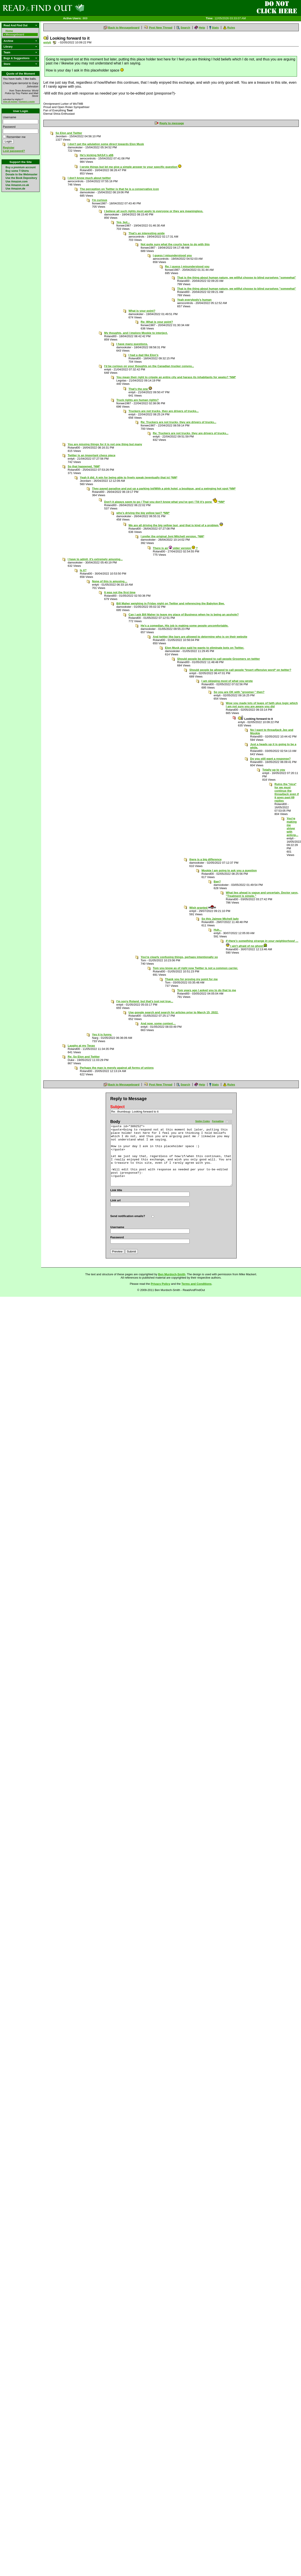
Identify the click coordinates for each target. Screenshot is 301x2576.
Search (185, 27)
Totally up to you (273, 769)
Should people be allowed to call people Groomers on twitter (218, 658)
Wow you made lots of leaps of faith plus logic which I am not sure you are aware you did (262, 704)
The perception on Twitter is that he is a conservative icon (119, 189)
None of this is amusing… (109, 581)
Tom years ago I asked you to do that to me (206, 990)
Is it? (83, 570)
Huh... (218, 929)
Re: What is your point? (157, 321)
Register (8, 147)
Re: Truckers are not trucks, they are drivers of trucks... (178, 422)
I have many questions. (132, 344)
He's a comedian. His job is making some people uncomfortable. (184, 625)
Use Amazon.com (17, 181)
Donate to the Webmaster (21, 174)
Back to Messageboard (124, 27)
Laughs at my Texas (81, 1045)
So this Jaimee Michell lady (220, 918)
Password (9, 126)
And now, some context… (158, 1023)
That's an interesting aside (146, 233)
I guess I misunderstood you (172, 255)
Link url (115, 1200)
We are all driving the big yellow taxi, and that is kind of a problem (175, 525)
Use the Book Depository (21, 178)
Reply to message (171, 123)
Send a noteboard (54, 42)
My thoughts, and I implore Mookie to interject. (136, 333)
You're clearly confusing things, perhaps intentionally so (179, 957)
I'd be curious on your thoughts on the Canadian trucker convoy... (149, 366)
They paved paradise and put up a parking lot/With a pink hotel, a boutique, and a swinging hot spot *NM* (164, 488)
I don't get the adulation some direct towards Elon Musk (106, 144)
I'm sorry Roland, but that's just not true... (144, 1001)
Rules (231, 27)
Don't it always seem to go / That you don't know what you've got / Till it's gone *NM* (164, 501)
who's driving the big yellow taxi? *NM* (143, 513)
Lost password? (14, 151)
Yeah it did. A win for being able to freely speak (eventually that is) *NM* (128, 477)
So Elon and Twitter (69, 133)
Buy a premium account (21, 167)
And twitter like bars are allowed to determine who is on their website (200, 636)
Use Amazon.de (15, 188)
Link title (116, 1190)
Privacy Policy (160, 1283)
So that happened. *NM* (84, 466)
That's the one (140, 389)
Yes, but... (123, 222)
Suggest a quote (27, 102)
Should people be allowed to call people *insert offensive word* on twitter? (240, 670)
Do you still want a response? (270, 758)
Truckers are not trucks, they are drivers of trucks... (163, 411)
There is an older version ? (175, 548)
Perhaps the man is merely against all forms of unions (117, 1067)
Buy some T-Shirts (17, 170)
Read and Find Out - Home (66, 7)
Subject (117, 1107)
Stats (215, 27)
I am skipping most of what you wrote (227, 681)
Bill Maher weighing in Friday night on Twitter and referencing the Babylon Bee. (170, 603)
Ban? (217, 881)
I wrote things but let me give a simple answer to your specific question (130, 166)
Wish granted (202, 907)
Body (115, 1121)
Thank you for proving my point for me (191, 979)
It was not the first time (120, 592)
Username (9, 117)
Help (202, 27)
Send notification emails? (127, 1216)
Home (9, 31)
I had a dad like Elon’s (143, 355)
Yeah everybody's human (194, 299)
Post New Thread (160, 27)
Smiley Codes (202, 1121)
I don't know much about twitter (89, 178)
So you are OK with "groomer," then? (239, 692)
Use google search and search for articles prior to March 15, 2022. (173, 1012)
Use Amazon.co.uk (17, 185)
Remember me (16, 137)
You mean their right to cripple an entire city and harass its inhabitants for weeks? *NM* (176, 377)
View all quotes (10, 102)
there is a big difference (205, 859)
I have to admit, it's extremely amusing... (95, 559)
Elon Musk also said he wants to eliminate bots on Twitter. (204, 647)
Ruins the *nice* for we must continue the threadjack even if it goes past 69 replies (286, 792)
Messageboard (15, 34)
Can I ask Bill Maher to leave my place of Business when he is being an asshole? (183, 614)
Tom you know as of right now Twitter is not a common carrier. (195, 968)
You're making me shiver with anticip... (292, 827)
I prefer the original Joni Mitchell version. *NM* (172, 536)
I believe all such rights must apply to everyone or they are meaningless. (153, 211)
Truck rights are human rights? (137, 400)
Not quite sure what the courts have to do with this (175, 244)
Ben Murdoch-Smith (172, 1274)
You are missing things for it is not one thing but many (105, 444)
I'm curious (99, 200)
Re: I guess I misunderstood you (187, 266)
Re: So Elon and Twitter (84, 1056)
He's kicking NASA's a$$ (96, 155)
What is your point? (141, 310)
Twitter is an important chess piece (91, 455)
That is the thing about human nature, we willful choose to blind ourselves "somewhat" (236, 277)
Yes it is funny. (102, 1034)
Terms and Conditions (196, 1283)
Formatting (218, 1121)
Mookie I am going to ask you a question (229, 870)
